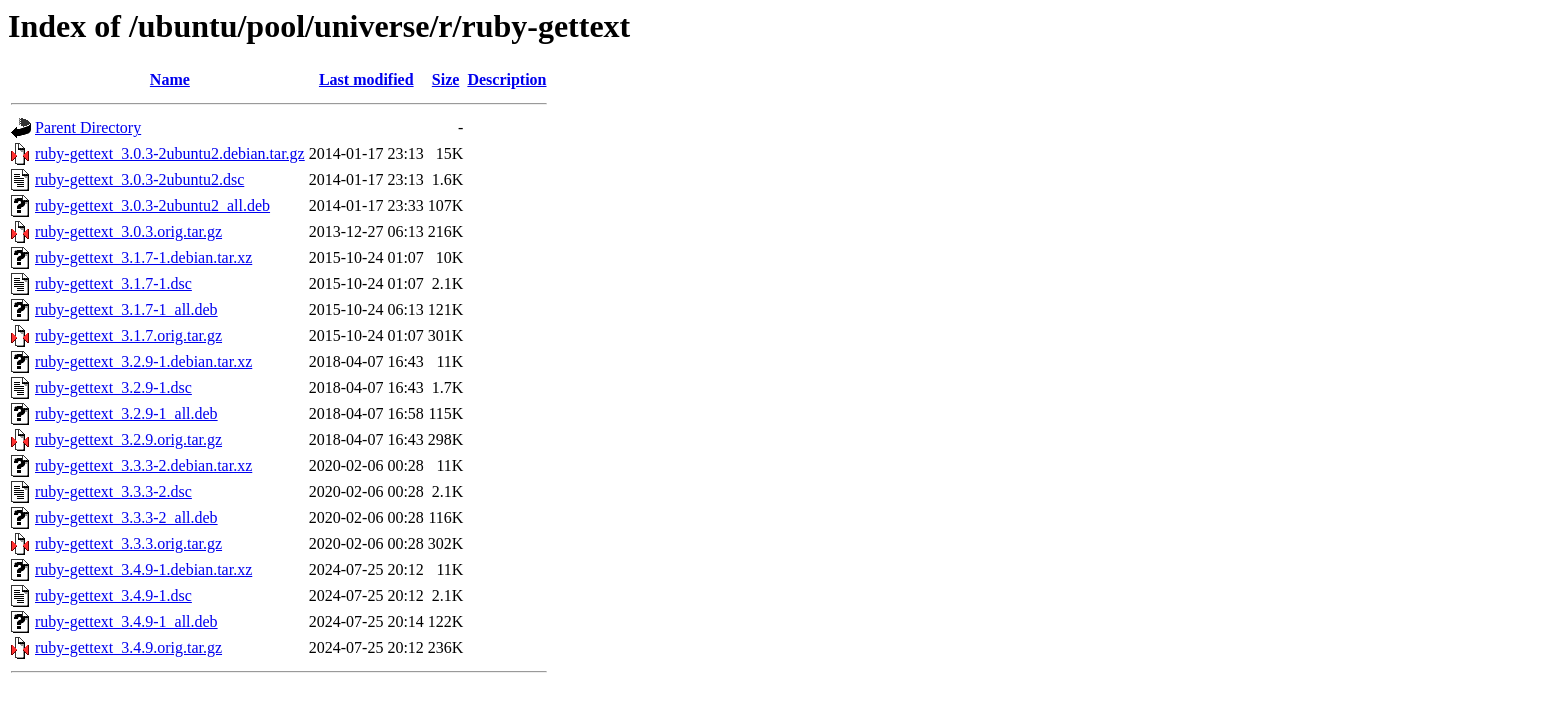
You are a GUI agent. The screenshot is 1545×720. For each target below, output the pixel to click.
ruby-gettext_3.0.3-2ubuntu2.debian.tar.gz (170, 153)
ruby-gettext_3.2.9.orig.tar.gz (128, 439)
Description (506, 79)
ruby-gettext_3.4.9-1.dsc (113, 595)
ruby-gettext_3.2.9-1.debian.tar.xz (143, 361)
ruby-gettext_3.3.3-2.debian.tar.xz (143, 465)
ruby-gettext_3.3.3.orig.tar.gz (128, 543)
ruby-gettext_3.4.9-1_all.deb (126, 621)
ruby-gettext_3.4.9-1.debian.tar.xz (143, 569)
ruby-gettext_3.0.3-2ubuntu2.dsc (139, 179)
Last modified (366, 79)
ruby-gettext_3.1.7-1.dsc (113, 283)
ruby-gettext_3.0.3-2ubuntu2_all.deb (152, 205)
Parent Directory (88, 127)
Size (446, 79)
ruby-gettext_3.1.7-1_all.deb (126, 309)
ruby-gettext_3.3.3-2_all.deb (126, 517)
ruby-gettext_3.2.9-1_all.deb (126, 413)
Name (170, 79)
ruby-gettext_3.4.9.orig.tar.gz (128, 647)
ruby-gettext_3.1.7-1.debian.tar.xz (143, 257)
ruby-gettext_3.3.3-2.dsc (113, 491)
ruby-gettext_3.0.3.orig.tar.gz (128, 231)
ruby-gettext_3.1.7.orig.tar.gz (128, 335)
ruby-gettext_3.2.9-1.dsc (113, 387)
